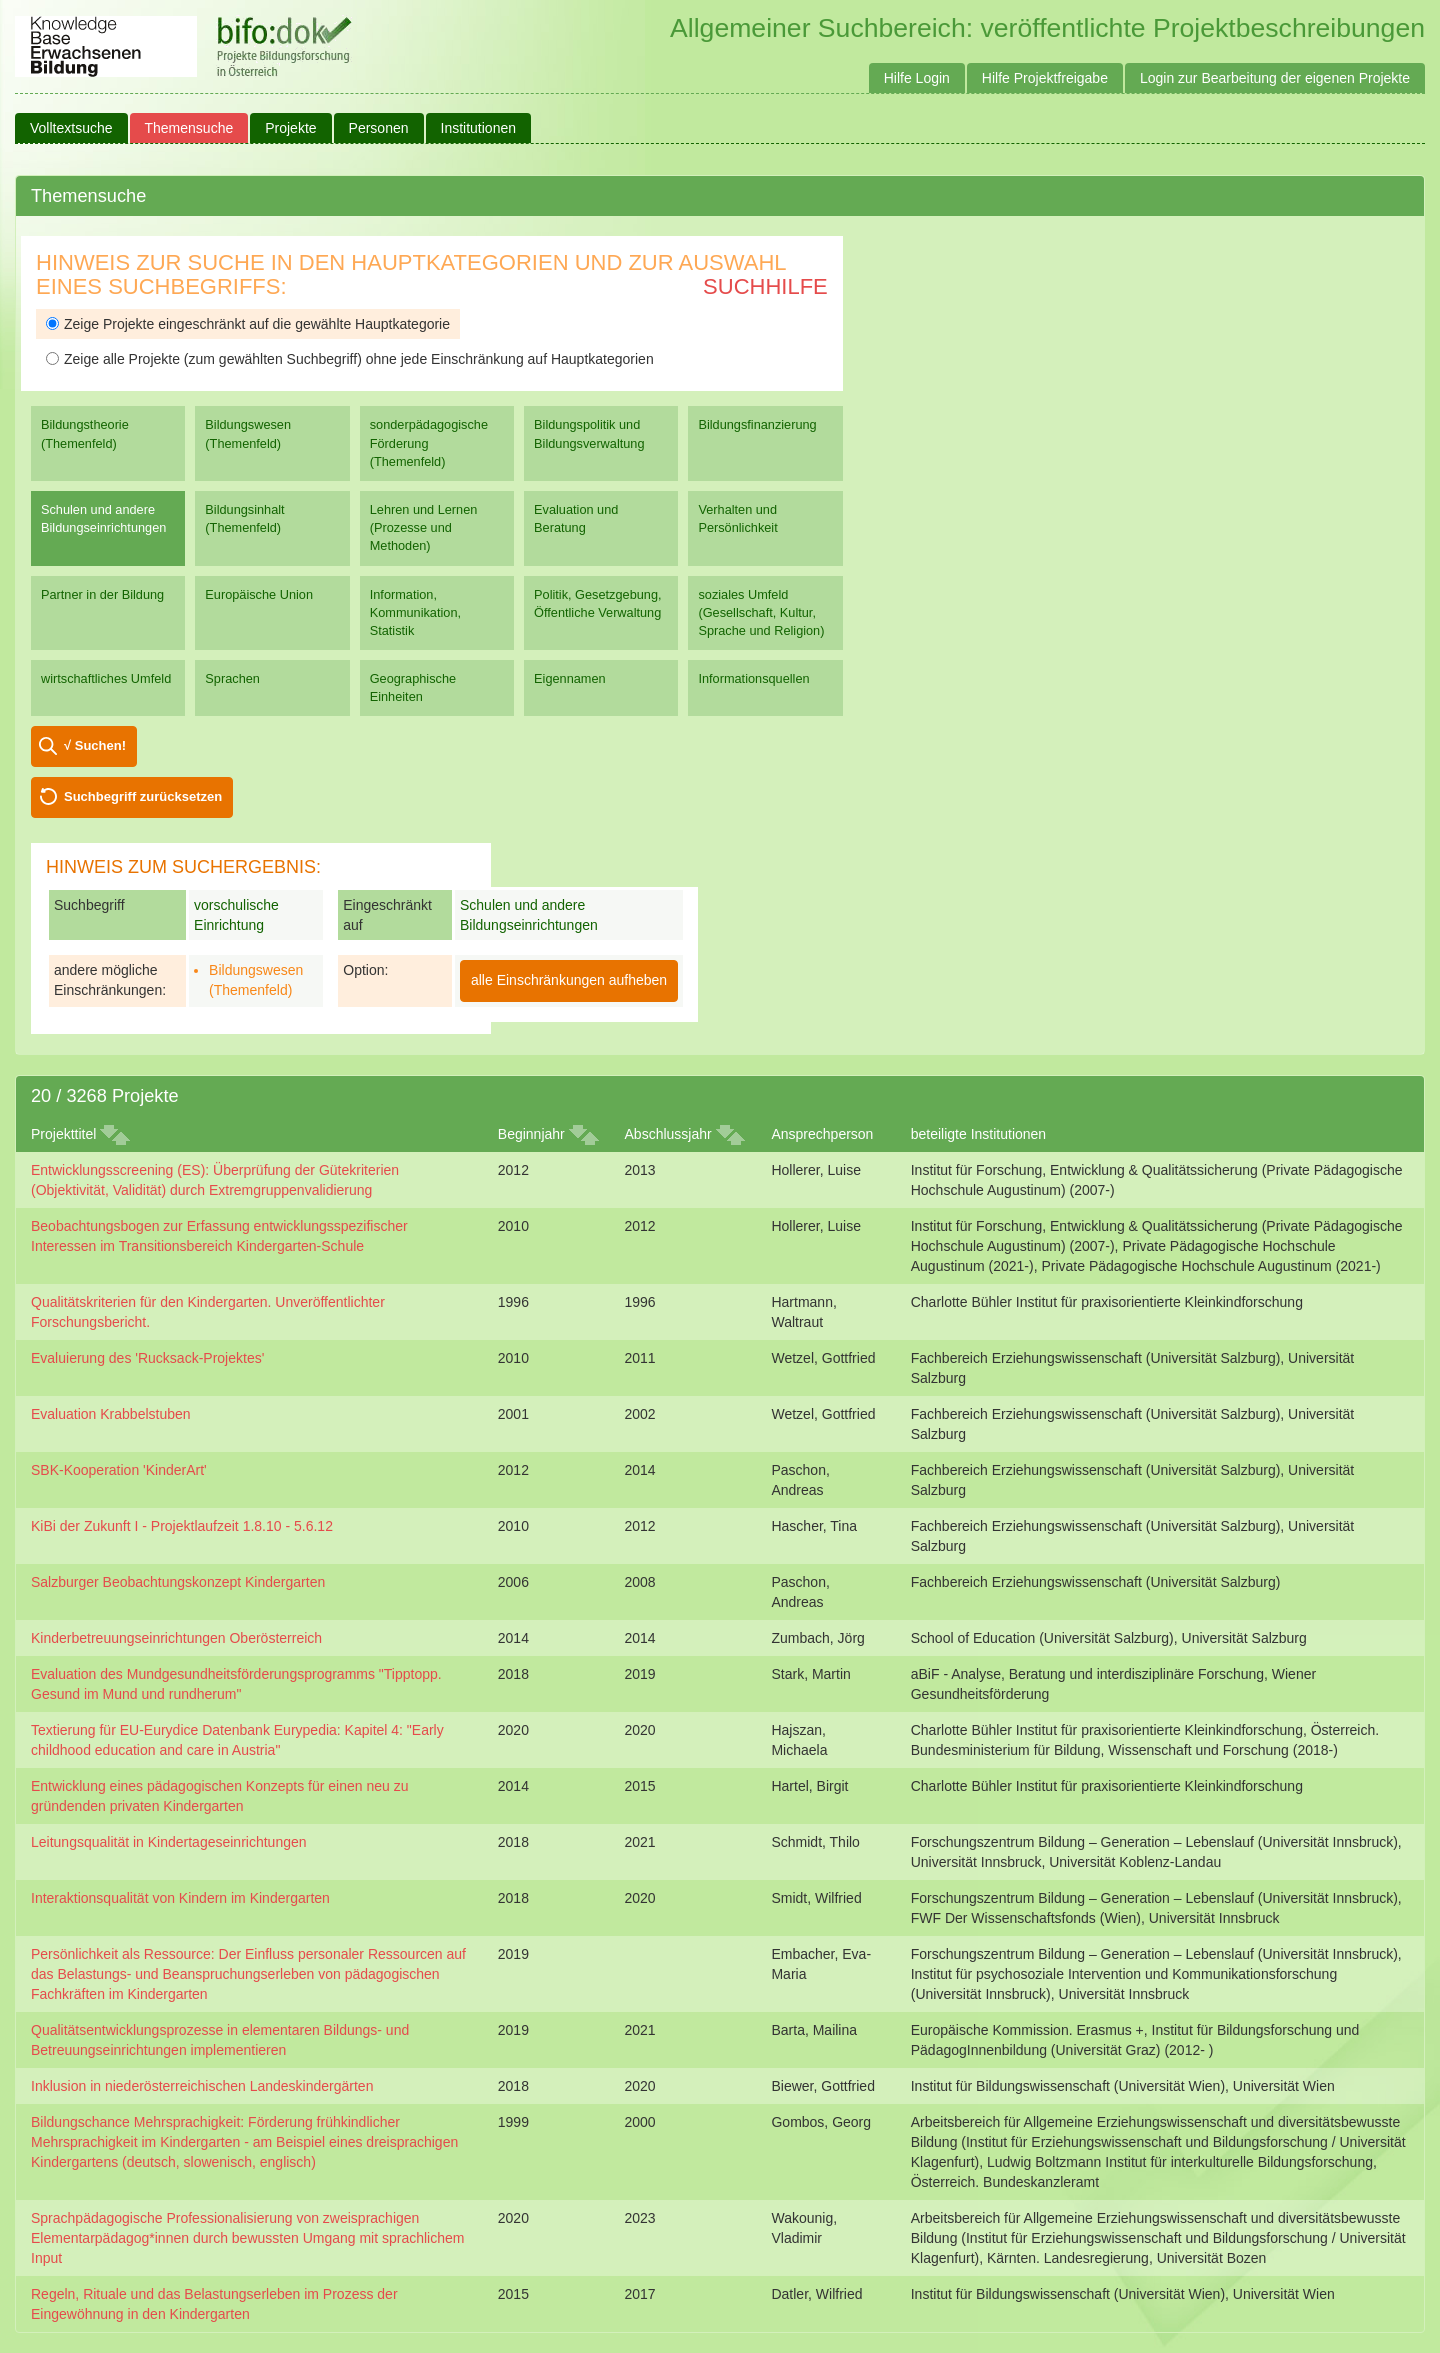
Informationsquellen (753, 678)
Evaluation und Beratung (576, 518)
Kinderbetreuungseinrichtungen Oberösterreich (176, 1638)
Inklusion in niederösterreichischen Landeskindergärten (202, 2086)
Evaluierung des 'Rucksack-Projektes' (147, 1358)
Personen (379, 128)
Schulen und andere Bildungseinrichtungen (103, 518)
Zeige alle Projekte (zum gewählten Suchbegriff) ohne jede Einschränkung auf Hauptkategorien (350, 359)
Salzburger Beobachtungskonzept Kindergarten (178, 1582)
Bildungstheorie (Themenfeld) (85, 433)
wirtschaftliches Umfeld (106, 678)
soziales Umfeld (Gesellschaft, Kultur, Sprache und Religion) (761, 612)
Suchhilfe (765, 286)
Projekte (290, 128)
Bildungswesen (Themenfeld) (248, 433)
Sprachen (232, 678)
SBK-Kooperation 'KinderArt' (119, 1470)
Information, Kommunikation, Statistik (415, 612)
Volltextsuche (71, 128)
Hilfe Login (917, 78)
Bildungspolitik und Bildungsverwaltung (589, 433)
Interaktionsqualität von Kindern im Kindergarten (180, 1898)
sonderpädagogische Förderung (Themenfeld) (429, 442)
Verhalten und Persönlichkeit (737, 518)
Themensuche (189, 128)
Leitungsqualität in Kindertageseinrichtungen (169, 1842)
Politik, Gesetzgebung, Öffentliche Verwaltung (597, 603)
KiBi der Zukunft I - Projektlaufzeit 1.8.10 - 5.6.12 (182, 1526)
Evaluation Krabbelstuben (111, 1414)
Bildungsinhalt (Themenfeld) (244, 518)
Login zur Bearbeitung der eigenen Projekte (1275, 78)
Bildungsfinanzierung (757, 424)
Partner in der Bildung (102, 594)
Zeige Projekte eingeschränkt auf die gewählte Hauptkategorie (248, 324)
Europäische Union (259, 594)
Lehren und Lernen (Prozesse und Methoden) (424, 527)
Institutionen (479, 128)
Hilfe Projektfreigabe (1045, 78)
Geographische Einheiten (413, 687)
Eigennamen (570, 678)
